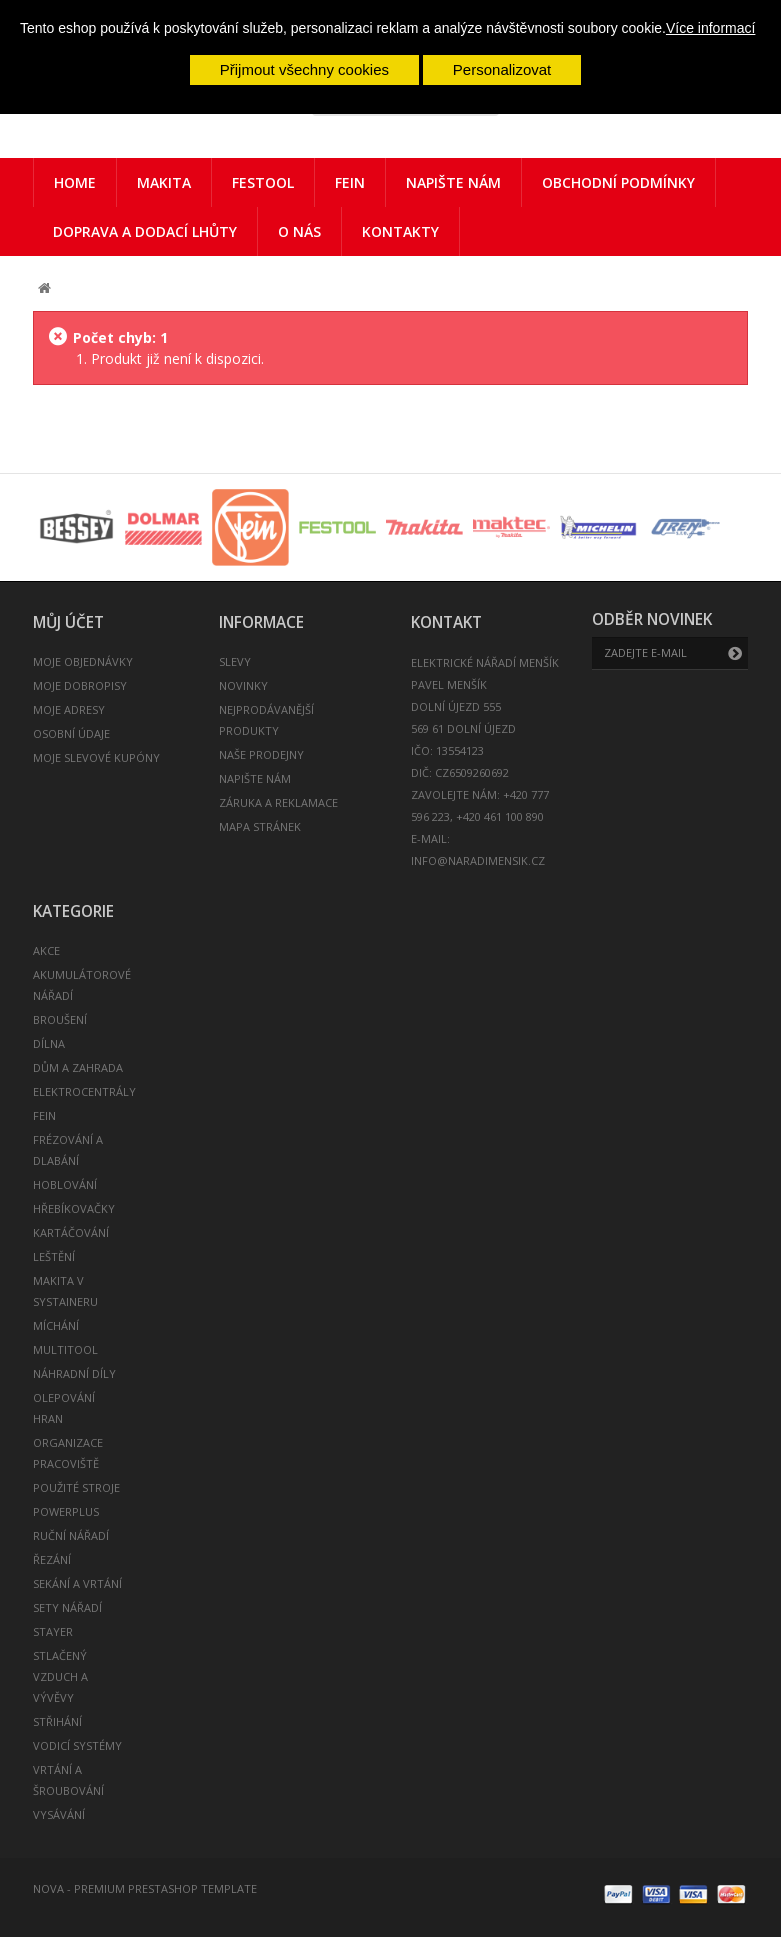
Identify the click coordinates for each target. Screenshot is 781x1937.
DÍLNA (49, 1043)
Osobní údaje (71, 733)
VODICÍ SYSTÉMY (77, 1745)
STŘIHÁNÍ (57, 1721)
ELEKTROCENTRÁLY (84, 1091)
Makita (164, 182)
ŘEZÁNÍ (52, 1559)
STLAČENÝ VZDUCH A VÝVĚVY (60, 1676)
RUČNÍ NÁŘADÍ (71, 1535)
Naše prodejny (261, 754)
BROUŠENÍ (60, 1019)
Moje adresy (69, 709)
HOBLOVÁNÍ (65, 1184)
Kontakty (400, 231)
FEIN (350, 182)
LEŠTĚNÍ (54, 1256)
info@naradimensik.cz (478, 860)
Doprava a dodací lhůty (145, 231)
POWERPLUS (66, 1511)
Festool (263, 182)
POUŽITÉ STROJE (76, 1487)
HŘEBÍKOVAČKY (74, 1208)
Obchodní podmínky (618, 182)
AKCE (46, 950)
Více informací (710, 28)
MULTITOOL (65, 1349)
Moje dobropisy (80, 685)
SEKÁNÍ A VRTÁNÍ (77, 1583)
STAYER (53, 1631)
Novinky (243, 685)
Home (75, 182)
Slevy (235, 661)
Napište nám (453, 182)
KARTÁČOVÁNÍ (71, 1232)
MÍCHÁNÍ (56, 1325)
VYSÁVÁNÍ (59, 1814)
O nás (299, 231)
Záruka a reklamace (278, 802)
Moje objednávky (83, 661)
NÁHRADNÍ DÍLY (74, 1373)
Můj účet (68, 622)
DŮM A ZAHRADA (78, 1067)
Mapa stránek (260, 826)
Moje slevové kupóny (96, 757)
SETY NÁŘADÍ (67, 1607)
